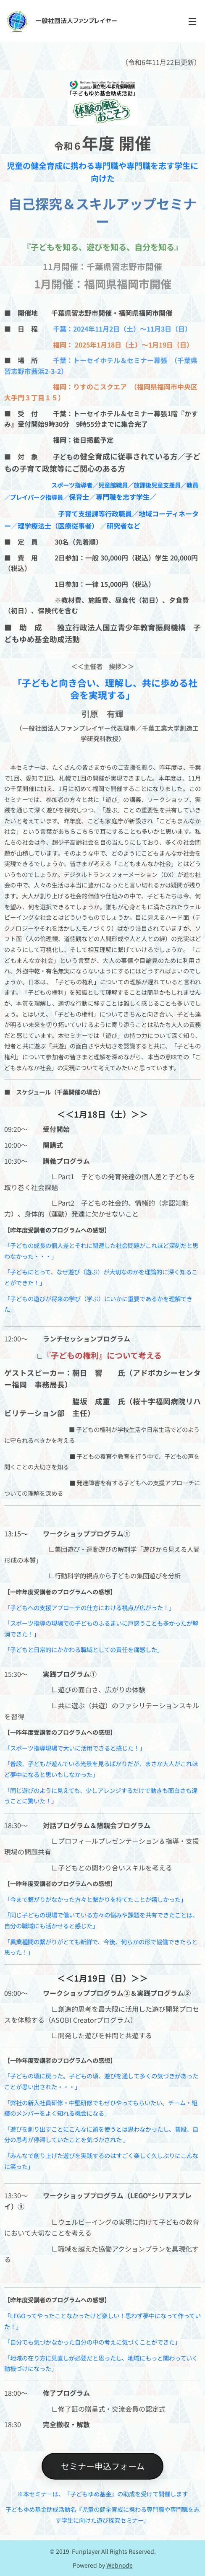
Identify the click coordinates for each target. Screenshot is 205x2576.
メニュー (192, 21)
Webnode (119, 2565)
